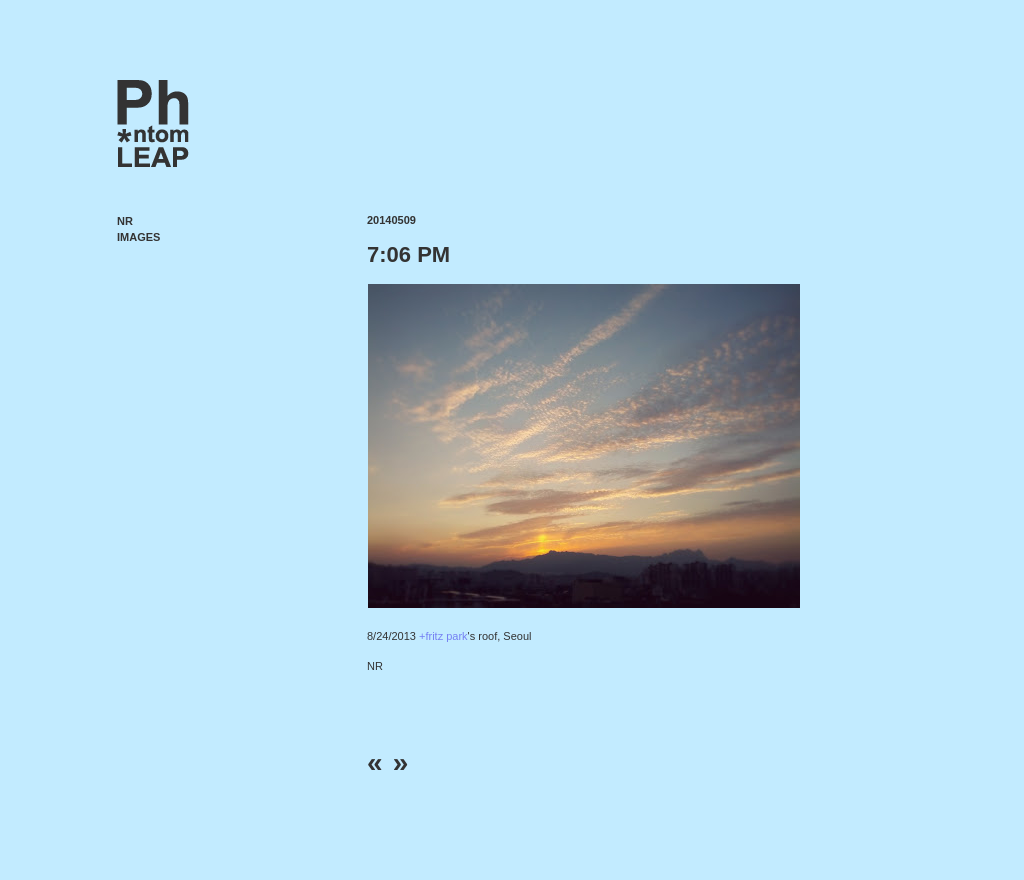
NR (125, 221)
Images (138, 237)
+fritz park (443, 636)
